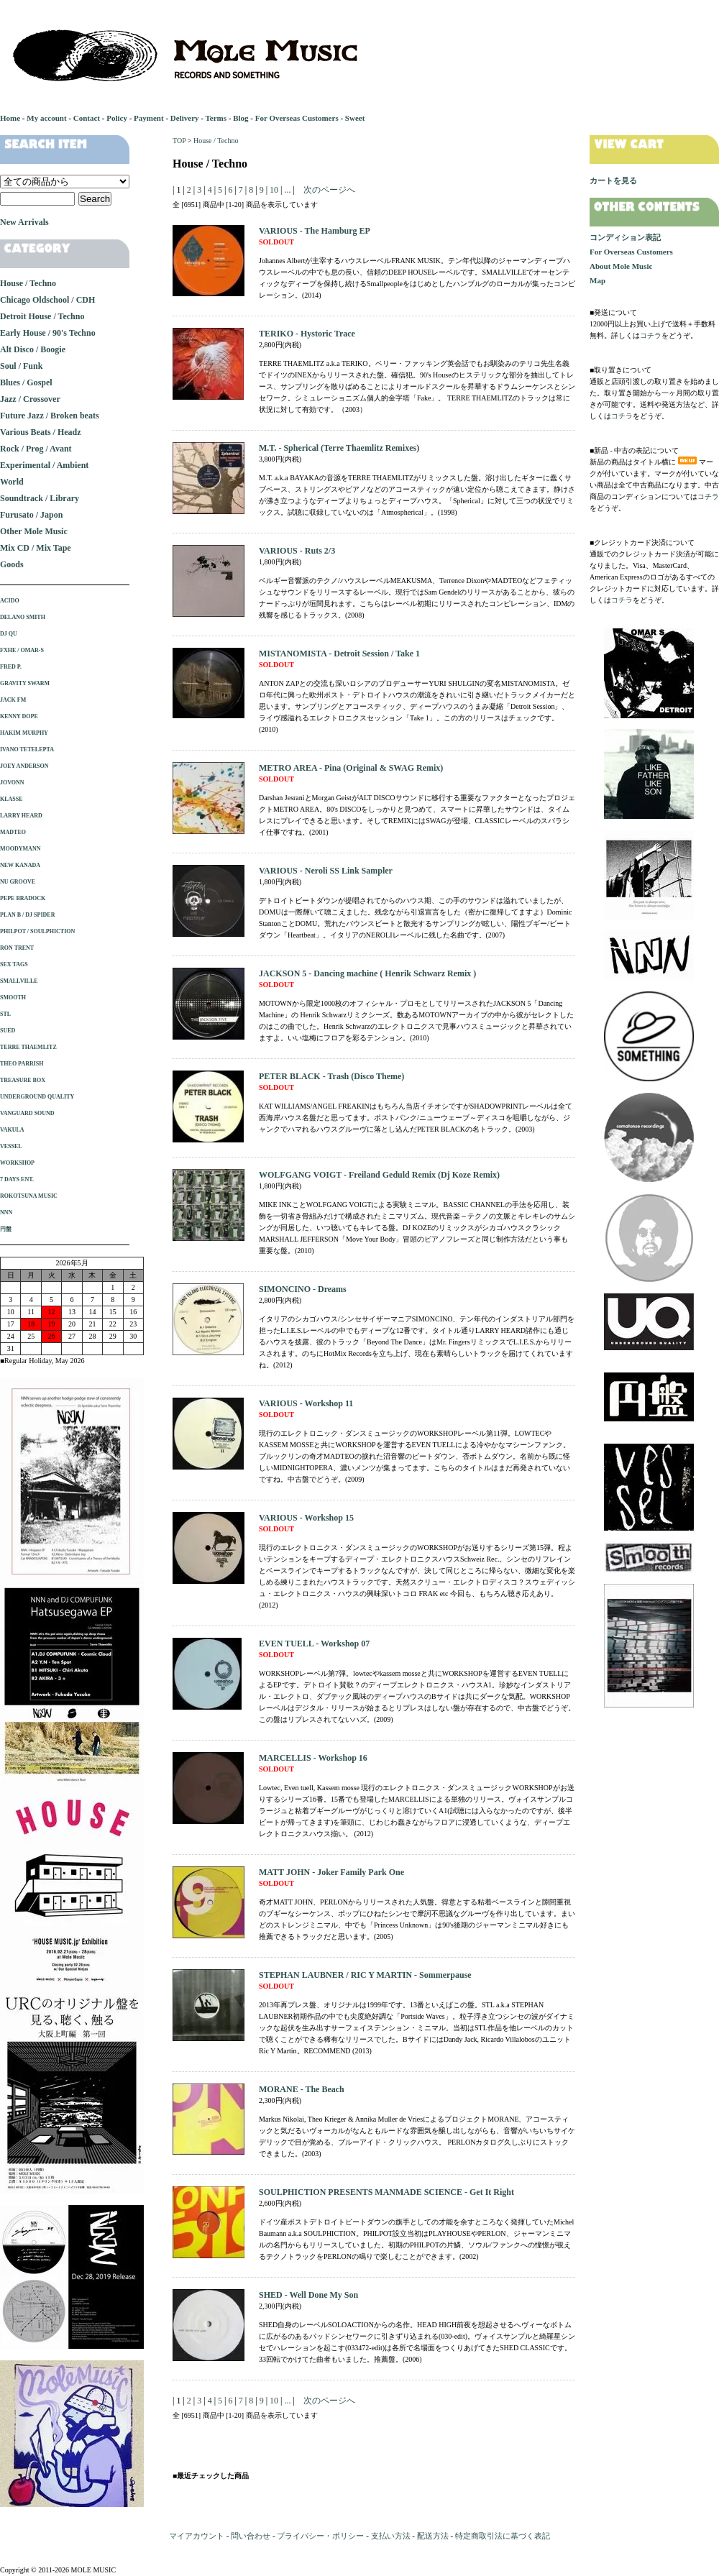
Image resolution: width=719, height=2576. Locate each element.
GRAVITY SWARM (25, 683)
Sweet (355, 118)
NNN (6, 1212)
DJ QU (8, 634)
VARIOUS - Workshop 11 (306, 1403)
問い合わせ (250, 2535)
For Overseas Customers (297, 118)
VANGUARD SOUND (27, 1113)
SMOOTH (13, 997)
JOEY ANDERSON (24, 766)
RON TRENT (17, 948)
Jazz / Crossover (30, 399)
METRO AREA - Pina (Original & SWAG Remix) (351, 768)
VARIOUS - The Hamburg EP (314, 231)
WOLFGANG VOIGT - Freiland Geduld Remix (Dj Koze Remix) (379, 1175)
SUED (7, 1030)
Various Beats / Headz (40, 432)
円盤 (6, 1229)
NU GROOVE (17, 882)
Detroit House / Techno (42, 316)
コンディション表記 (625, 237)
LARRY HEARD (21, 815)
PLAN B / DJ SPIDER (27, 915)
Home (10, 118)
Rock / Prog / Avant (36, 449)
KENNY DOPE (19, 716)
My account (46, 118)
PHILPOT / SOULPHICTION (37, 931)
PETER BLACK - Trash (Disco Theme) (331, 1076)
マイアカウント (196, 2535)
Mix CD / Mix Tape (35, 548)
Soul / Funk (21, 366)
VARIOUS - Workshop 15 (306, 1518)
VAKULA (12, 1130)
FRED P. (11, 667)
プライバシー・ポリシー (320, 2535)
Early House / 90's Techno (48, 333)
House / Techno (215, 141)
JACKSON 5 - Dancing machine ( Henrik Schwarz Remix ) (367, 973)
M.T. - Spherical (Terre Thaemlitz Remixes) (339, 448)
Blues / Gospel (26, 382)
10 (274, 190)
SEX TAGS (14, 964)
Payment (149, 118)
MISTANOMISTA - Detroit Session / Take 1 (339, 653)
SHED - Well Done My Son (308, 2295)
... (286, 190)
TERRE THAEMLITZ (28, 1047)
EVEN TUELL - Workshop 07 (314, 1643)
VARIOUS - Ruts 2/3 (297, 551)
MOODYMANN (20, 848)
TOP (179, 141)
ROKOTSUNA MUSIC (29, 1196)
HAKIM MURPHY (24, 733)
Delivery (184, 118)
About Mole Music (621, 266)
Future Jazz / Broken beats (49, 416)
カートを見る (613, 180)
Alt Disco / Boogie (32, 349)
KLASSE (11, 799)
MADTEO (13, 832)
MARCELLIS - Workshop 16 (313, 1758)
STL (5, 1014)
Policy (116, 118)
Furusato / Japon (31, 515)
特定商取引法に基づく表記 (502, 2535)
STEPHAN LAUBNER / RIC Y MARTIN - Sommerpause (365, 1975)
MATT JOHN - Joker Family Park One (331, 1872)
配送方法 (433, 2535)
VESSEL (11, 1146)
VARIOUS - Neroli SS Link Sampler (326, 871)
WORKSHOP (17, 1163)
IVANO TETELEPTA (27, 749)
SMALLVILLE (19, 981)
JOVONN (12, 782)
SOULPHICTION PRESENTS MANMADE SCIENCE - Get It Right (386, 2192)
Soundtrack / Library (39, 498)
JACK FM (13, 700)
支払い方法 (391, 2535)
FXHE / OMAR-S (22, 650)
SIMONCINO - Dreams (303, 1289)
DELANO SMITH (22, 617)
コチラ (650, 335)
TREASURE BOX (22, 1080)
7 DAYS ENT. (17, 1179)
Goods (12, 564)
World (12, 482)
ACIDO (9, 600)
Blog (240, 118)
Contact (86, 118)
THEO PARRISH (22, 1063)
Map (597, 280)
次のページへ (329, 190)
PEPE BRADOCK (22, 898)
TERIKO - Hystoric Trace (307, 334)
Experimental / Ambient (44, 465)
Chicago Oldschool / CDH (47, 300)
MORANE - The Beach (301, 2089)
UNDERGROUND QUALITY (37, 1097)
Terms (215, 118)
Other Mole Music (34, 531)
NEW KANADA (20, 865)
